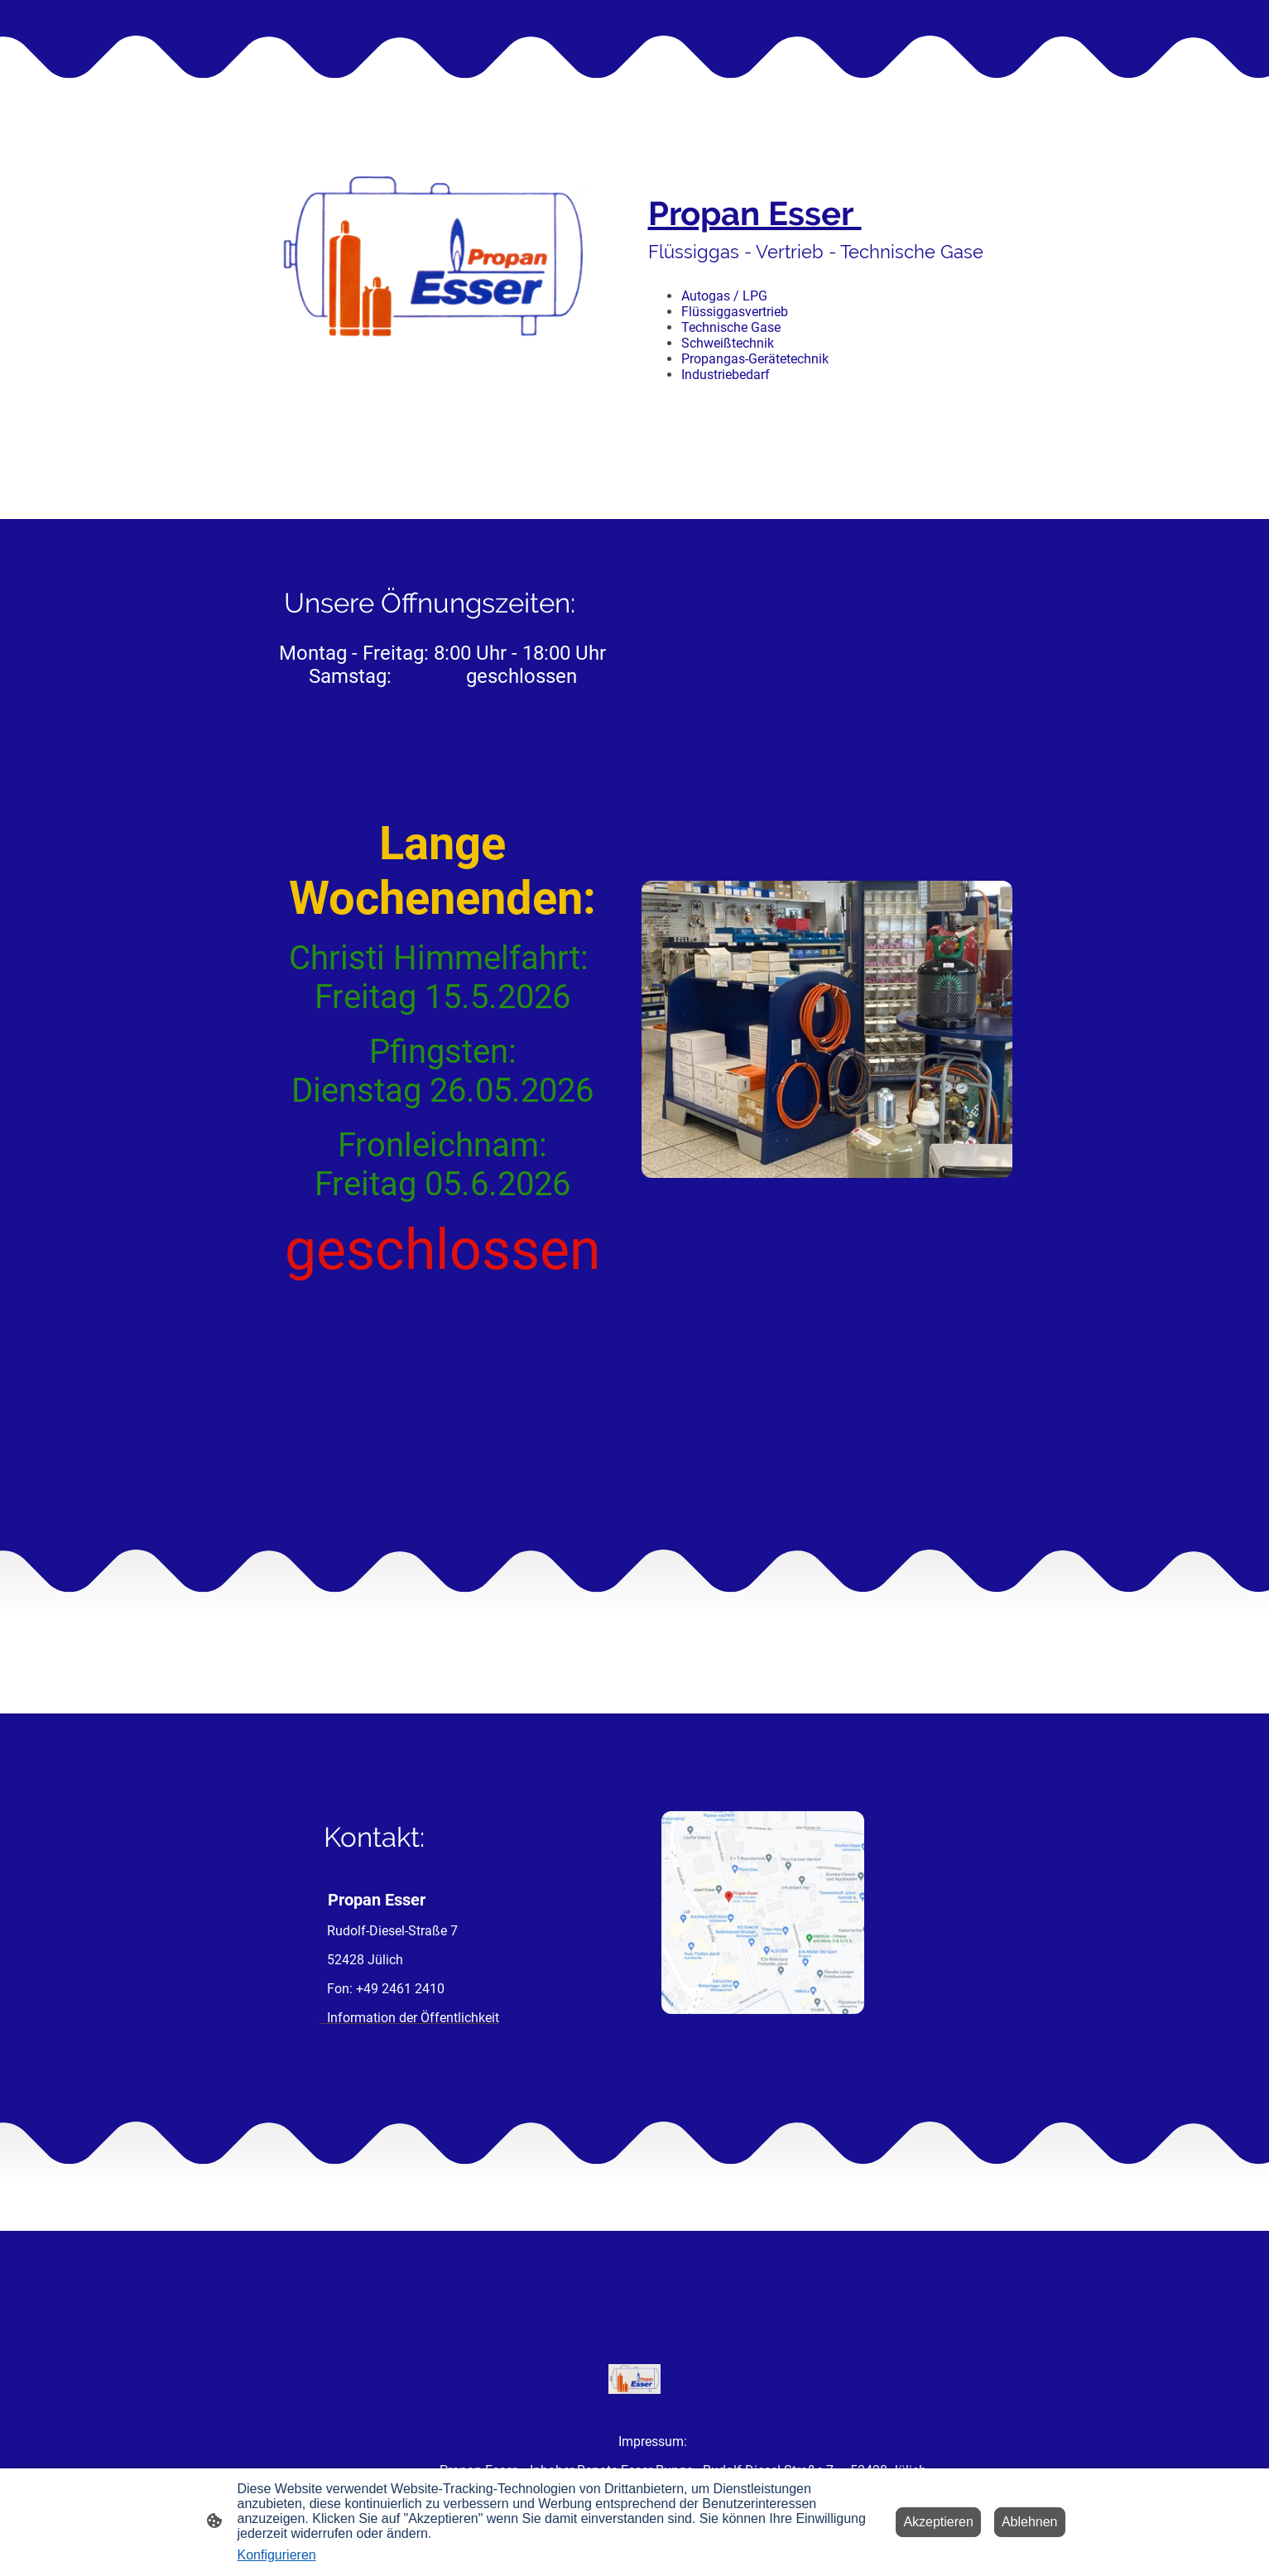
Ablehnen (1030, 2522)
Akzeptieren (938, 2522)
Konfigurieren (277, 2555)
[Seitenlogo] (634, 2379)
